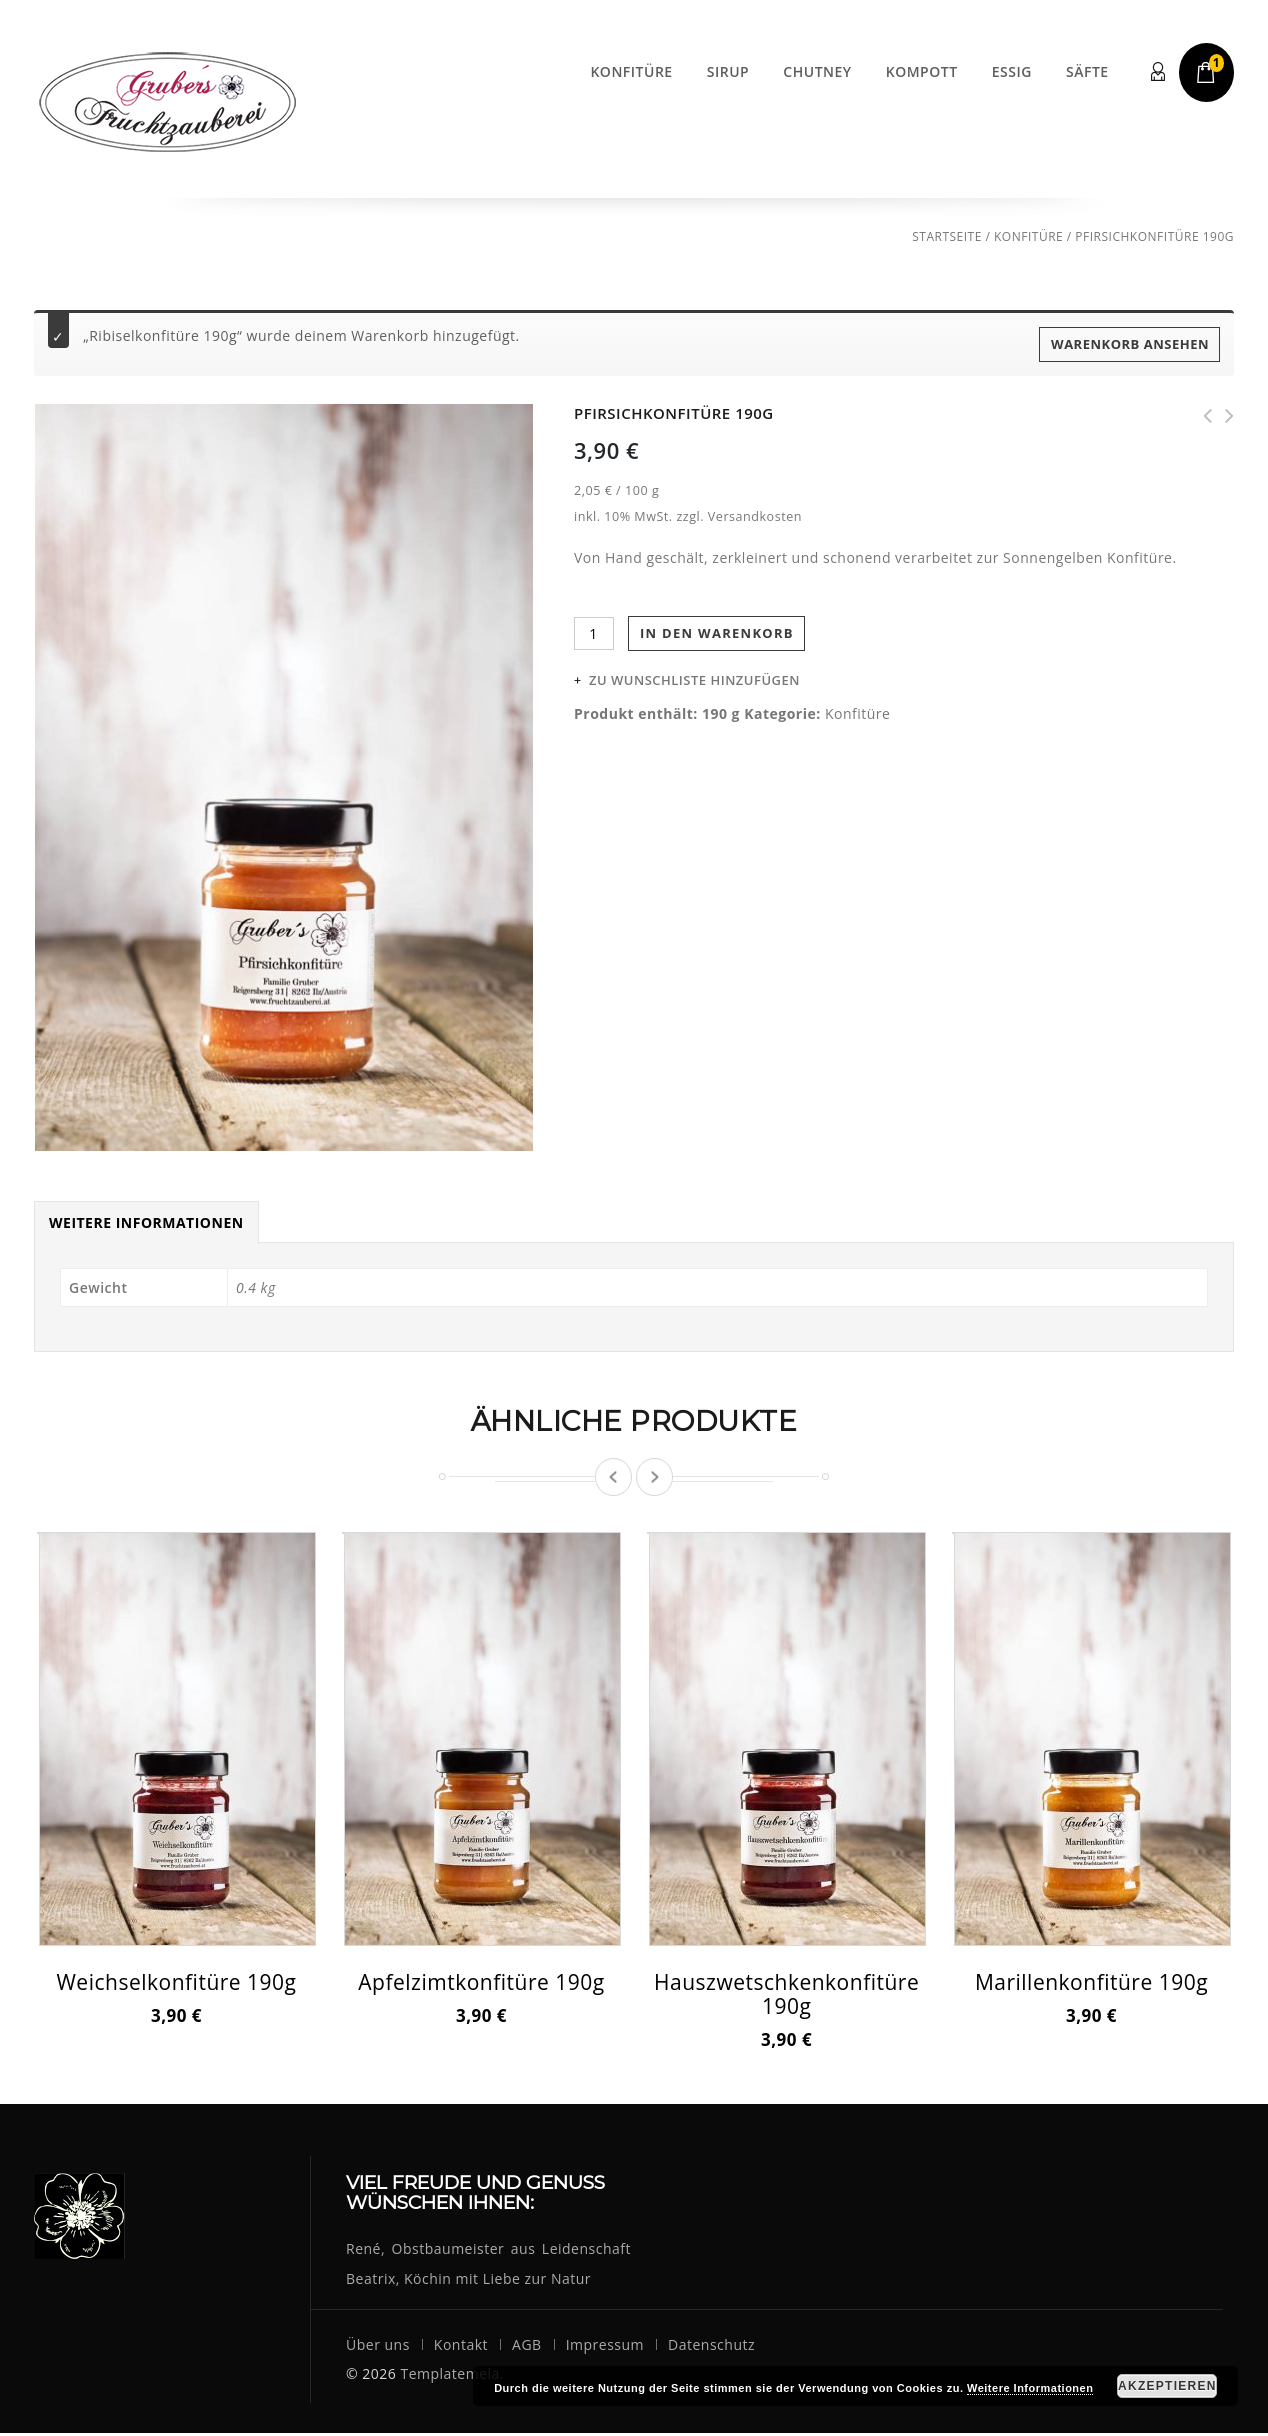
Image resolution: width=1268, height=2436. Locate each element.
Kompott (922, 71)
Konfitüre (631, 71)
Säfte (1087, 71)
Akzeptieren (1167, 2386)
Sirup (728, 71)
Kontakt (461, 2347)
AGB (527, 2347)
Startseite (947, 236)
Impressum (605, 2347)
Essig (1012, 71)
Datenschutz (711, 2347)
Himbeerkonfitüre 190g (1201, 416)
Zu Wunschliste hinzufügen (694, 680)
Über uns (378, 2347)
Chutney (817, 71)
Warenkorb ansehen (1130, 344)
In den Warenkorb (717, 633)
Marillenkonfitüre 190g (1223, 416)
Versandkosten (755, 516)
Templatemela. (452, 2376)
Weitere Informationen (146, 1225)
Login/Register (1159, 73)
